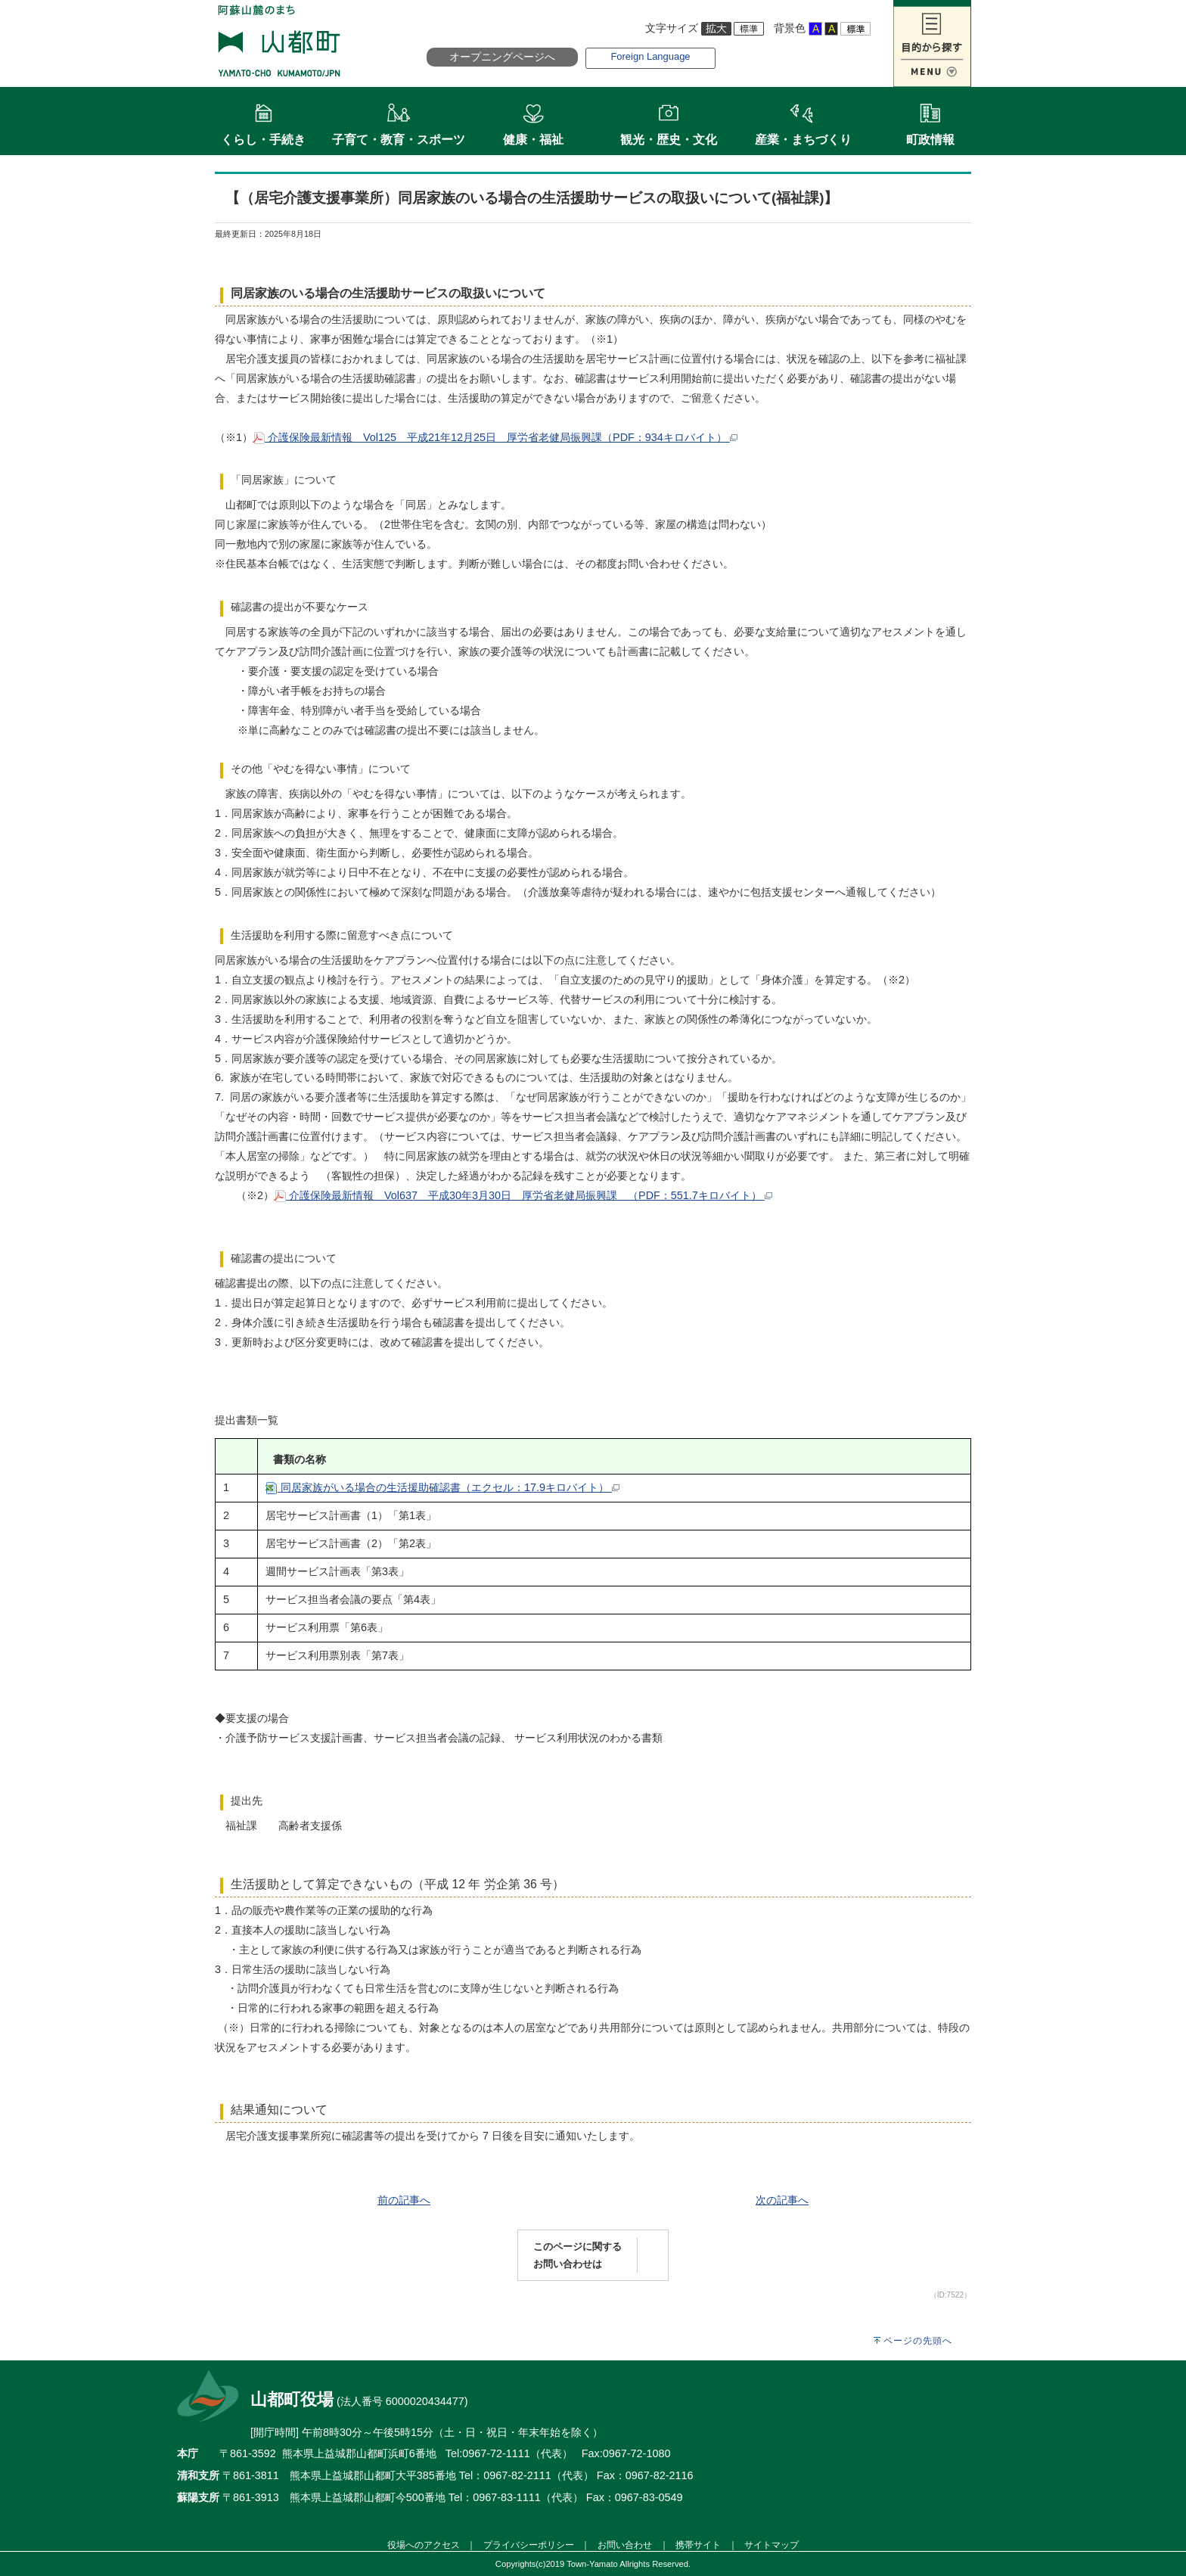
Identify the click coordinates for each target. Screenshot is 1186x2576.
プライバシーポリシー (528, 2545)
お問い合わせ (625, 2545)
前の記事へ (403, 2200)
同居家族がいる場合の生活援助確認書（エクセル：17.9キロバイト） (442, 1487)
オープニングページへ (502, 57)
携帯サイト (698, 2545)
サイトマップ (771, 2545)
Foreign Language (650, 56)
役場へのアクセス (423, 2545)
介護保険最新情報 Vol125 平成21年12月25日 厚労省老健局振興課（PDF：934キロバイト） (495, 437)
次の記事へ (782, 2200)
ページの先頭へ (917, 2340)
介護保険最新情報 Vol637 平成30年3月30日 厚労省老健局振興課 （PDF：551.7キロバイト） (523, 1195)
